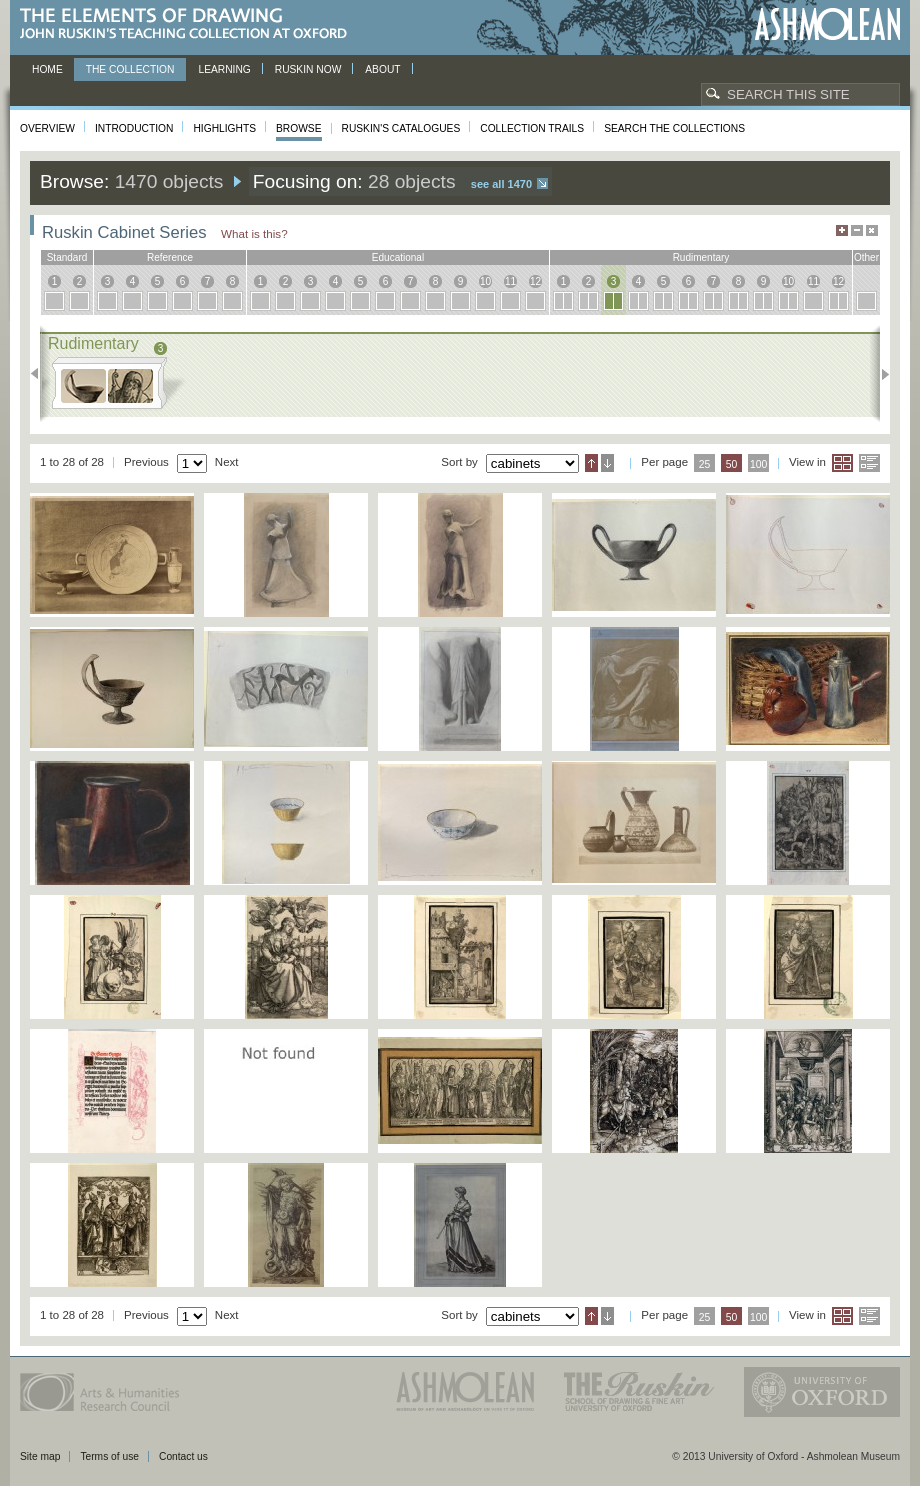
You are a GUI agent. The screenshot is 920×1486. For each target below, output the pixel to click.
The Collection (130, 69)
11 (510, 281)
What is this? (254, 233)
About (382, 69)
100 (758, 464)
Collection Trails (532, 128)
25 (705, 464)
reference (170, 257)
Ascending (591, 463)
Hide (872, 230)
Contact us (183, 1456)
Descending (607, 463)
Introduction (134, 128)
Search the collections (674, 128)
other (866, 257)
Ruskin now (308, 69)
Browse (299, 128)
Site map (40, 1456)
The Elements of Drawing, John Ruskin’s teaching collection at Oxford (189, 24)
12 (535, 281)
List (869, 463)
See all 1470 (501, 184)
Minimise (857, 230)
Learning (224, 69)
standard (67, 257)
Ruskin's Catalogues (401, 128)
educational (398, 257)
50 (732, 464)
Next (879, 374)
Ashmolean (827, 24)
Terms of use (109, 1456)
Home (47, 69)
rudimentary (701, 257)
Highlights (224, 128)
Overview (47, 128)
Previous (40, 374)
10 (485, 281)
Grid (842, 463)
